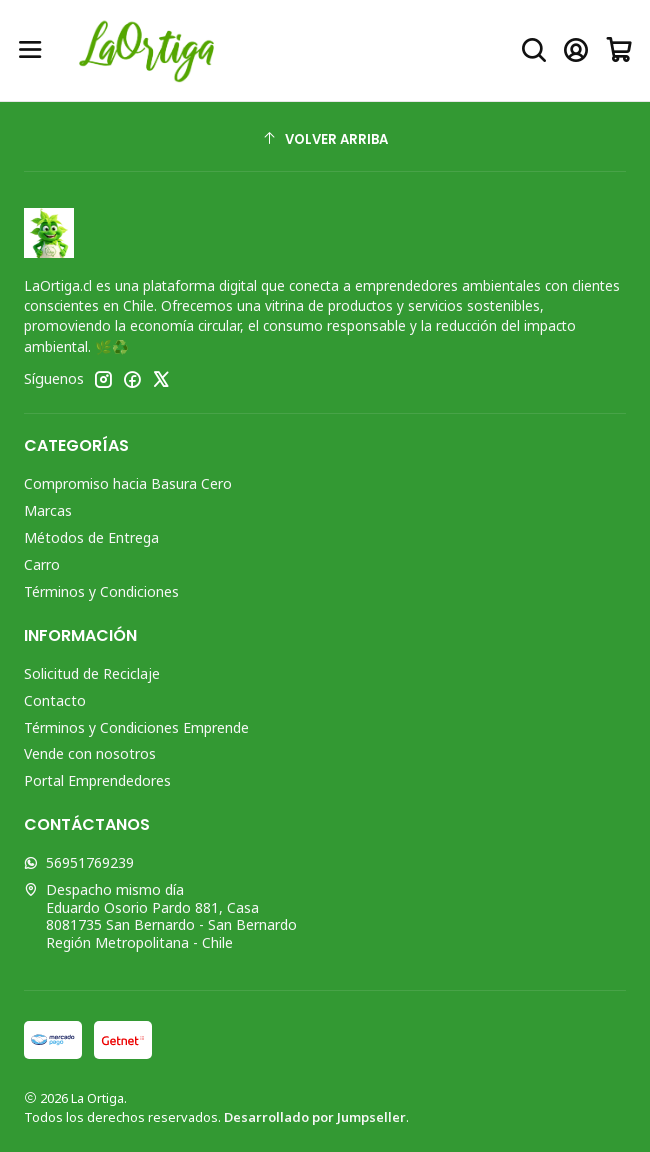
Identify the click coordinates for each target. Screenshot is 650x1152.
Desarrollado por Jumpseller (315, 1117)
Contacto (55, 700)
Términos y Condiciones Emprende (136, 727)
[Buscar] (534, 50)
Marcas (48, 510)
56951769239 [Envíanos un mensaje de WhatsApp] (79, 862)
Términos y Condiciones (101, 591)
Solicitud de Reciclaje (92, 673)
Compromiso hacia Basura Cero (128, 483)
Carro (42, 564)
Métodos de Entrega (91, 537)
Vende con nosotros (90, 753)
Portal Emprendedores (97, 780)
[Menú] (30, 50)
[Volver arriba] (325, 139)
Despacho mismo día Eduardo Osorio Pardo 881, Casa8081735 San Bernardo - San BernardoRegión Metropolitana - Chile (160, 916)
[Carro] (619, 50)
